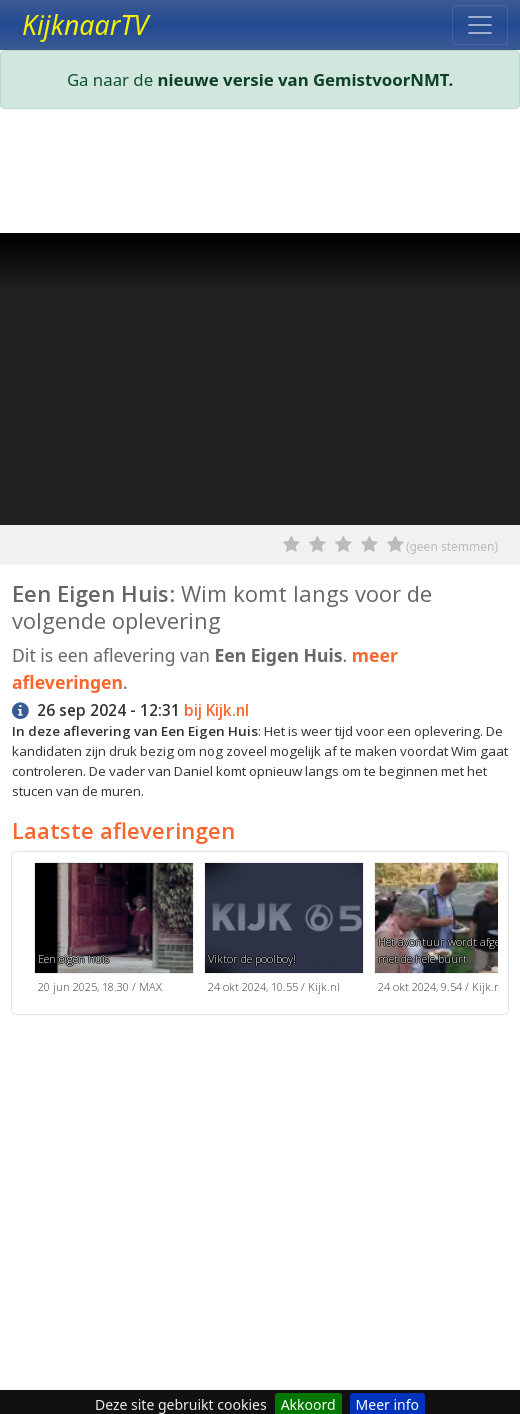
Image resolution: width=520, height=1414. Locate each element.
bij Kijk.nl (216, 710)
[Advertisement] (260, 175)
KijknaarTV (85, 25)
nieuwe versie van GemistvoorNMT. (306, 79)
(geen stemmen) (452, 546)
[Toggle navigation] (480, 25)
